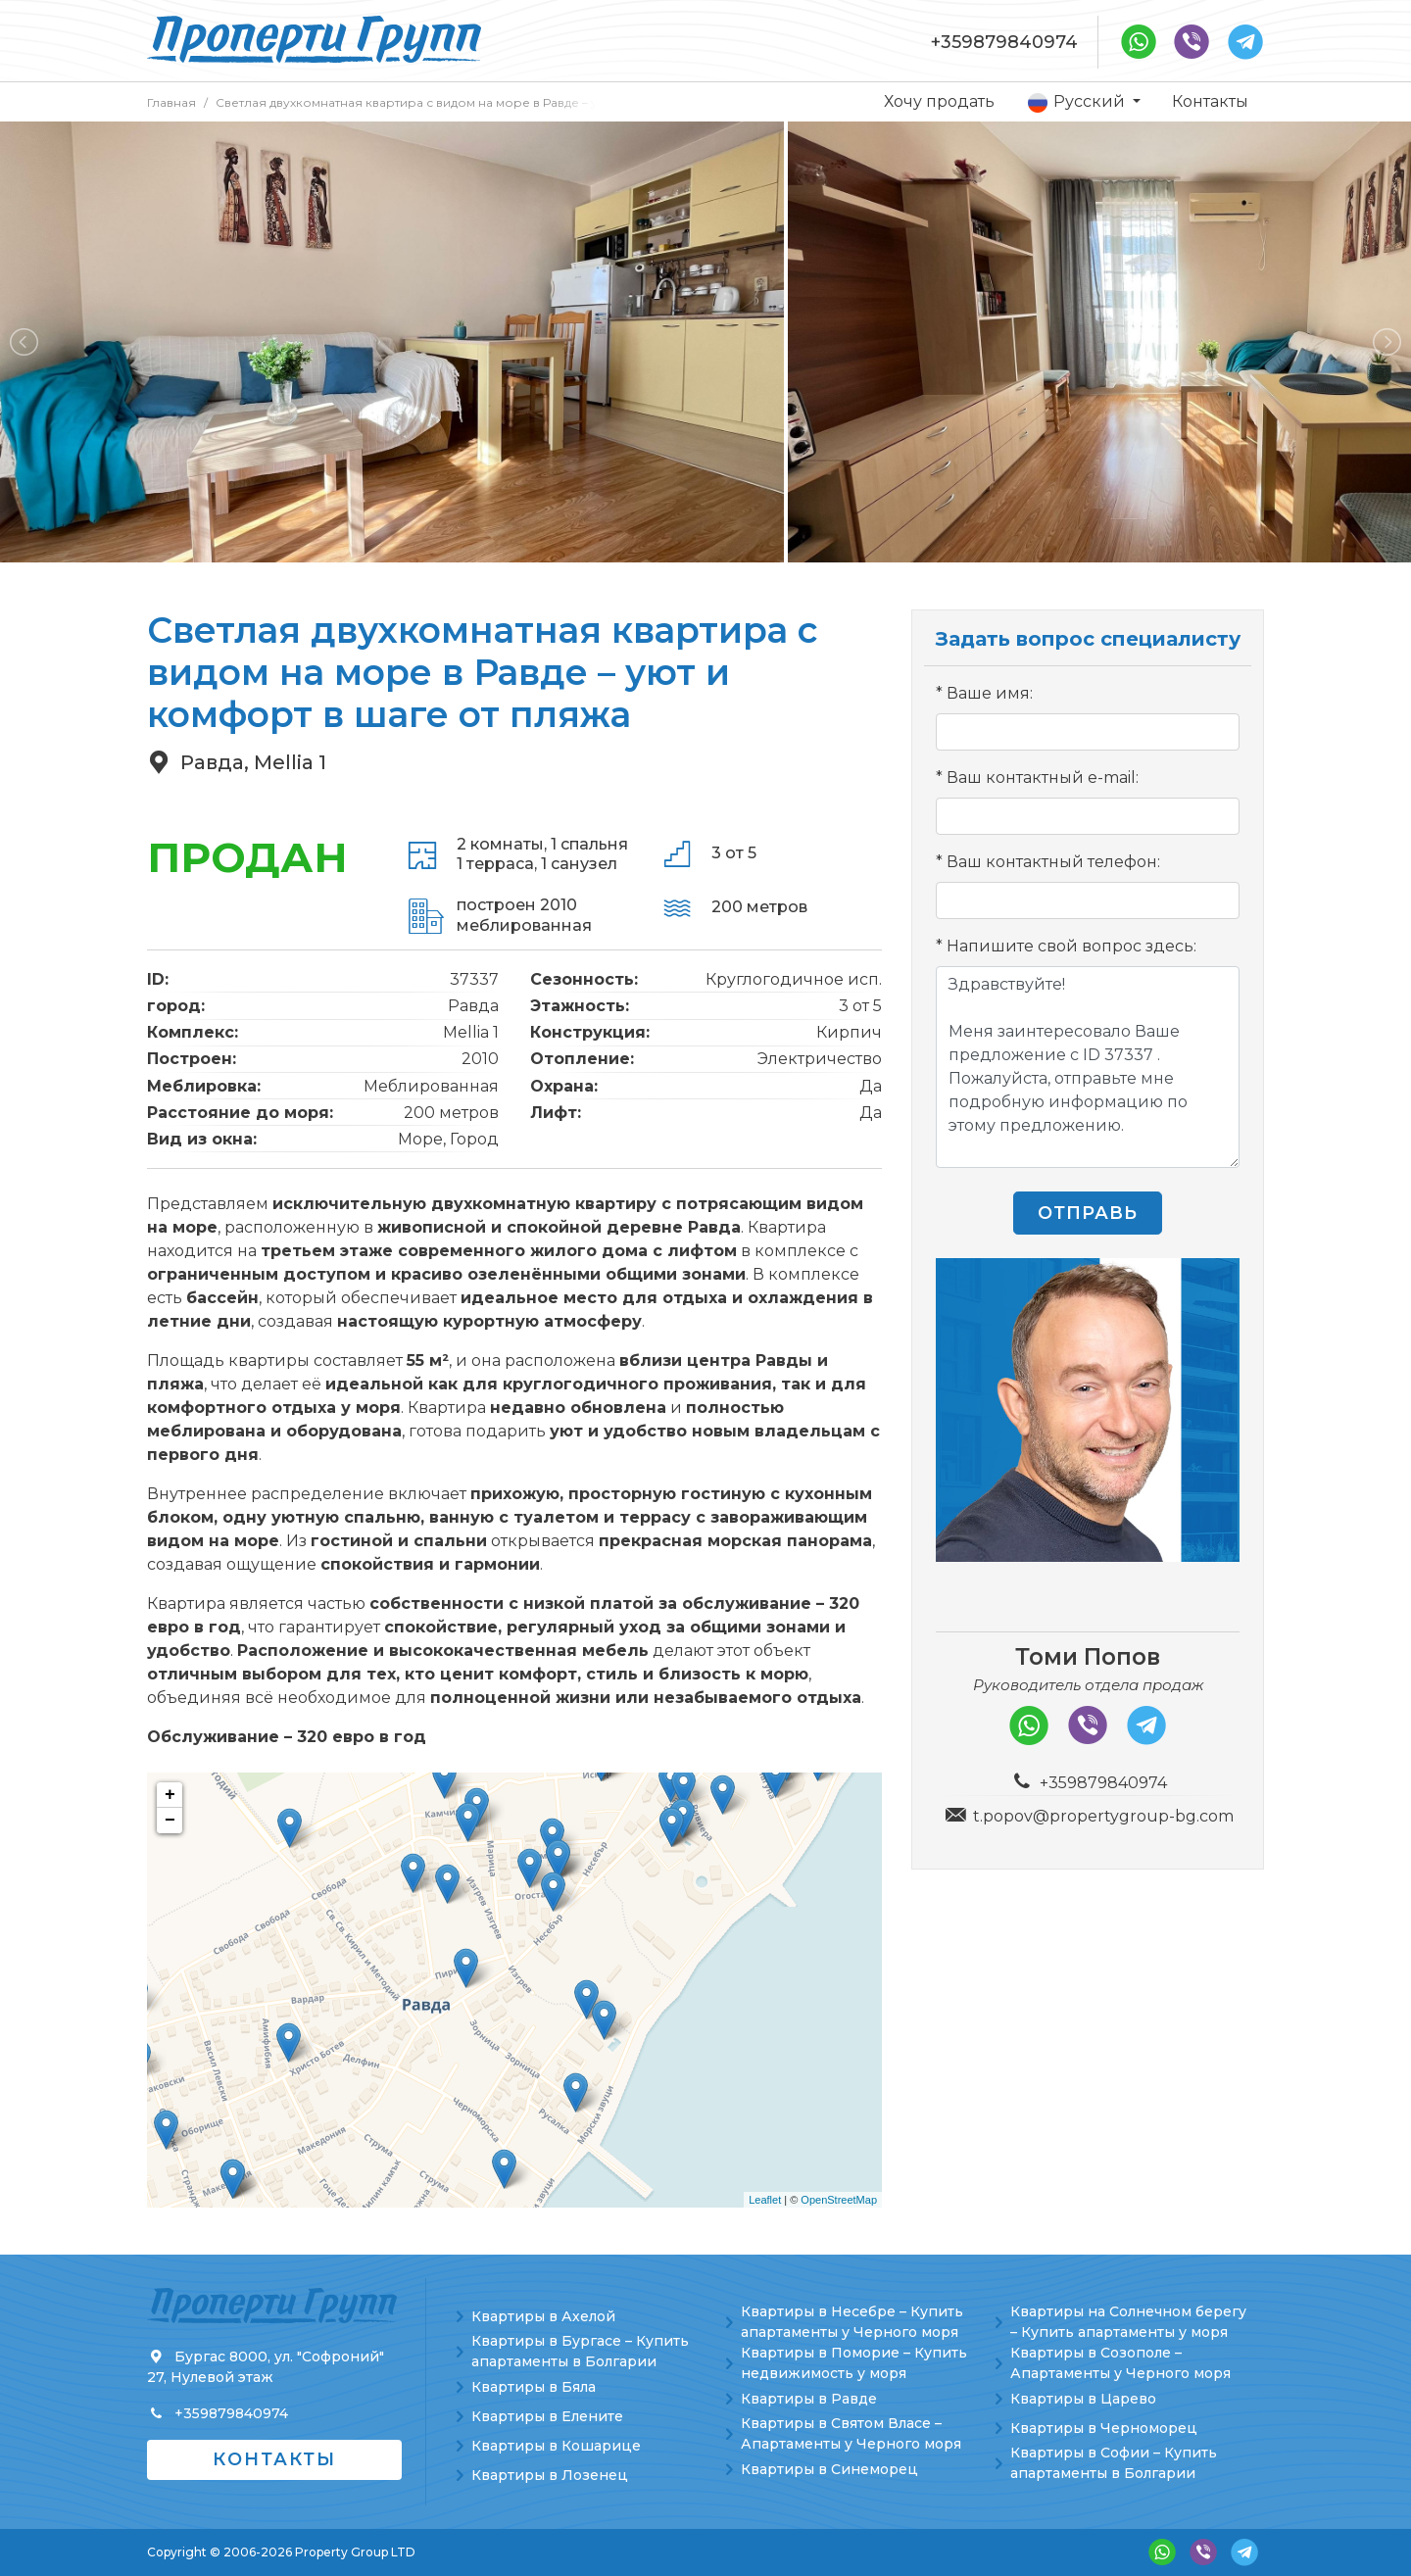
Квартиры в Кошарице (556, 2445)
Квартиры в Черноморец (1103, 2428)
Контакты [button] (274, 2459)
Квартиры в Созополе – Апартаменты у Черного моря (1120, 2363)
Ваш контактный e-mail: (1043, 777)
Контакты (1210, 101)
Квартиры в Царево (1083, 2398)
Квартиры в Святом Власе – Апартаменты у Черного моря (851, 2433)
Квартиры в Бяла (533, 2387)
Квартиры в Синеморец (829, 2469)
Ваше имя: (990, 693)
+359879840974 (1004, 42)
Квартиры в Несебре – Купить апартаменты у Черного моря (852, 2322)
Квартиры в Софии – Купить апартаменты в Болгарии (1113, 2463)
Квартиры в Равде (809, 2398)
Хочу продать (939, 101)
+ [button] (170, 1795)
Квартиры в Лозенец (549, 2475)
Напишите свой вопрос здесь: (1071, 946)
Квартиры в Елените (547, 2416)
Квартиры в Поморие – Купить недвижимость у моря (854, 2363)
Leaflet (765, 2200)
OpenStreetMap (839, 2200)
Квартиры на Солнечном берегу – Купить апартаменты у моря (1128, 2322)
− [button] (170, 1820)
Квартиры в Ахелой (543, 2316)
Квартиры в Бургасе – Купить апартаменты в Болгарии (580, 2351)
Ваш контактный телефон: (1053, 861)
